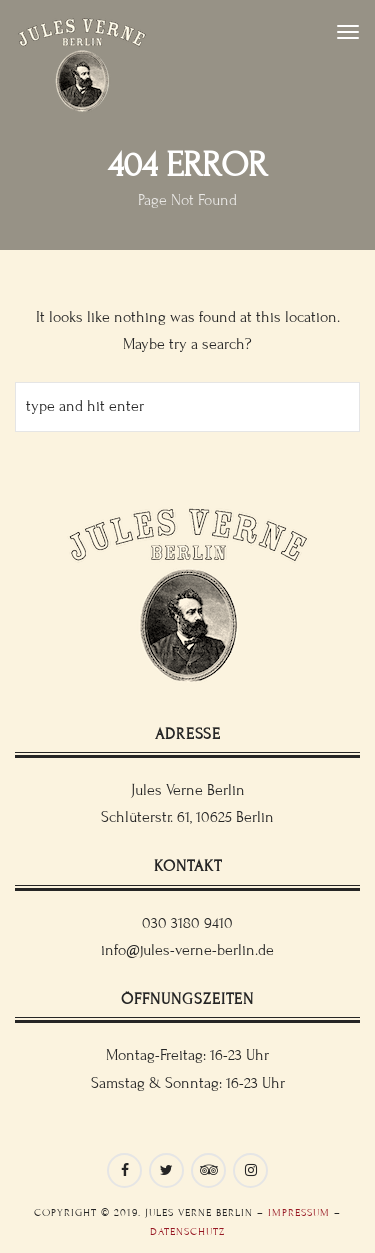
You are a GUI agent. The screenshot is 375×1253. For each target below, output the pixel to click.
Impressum (299, 1212)
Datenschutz (187, 1231)
